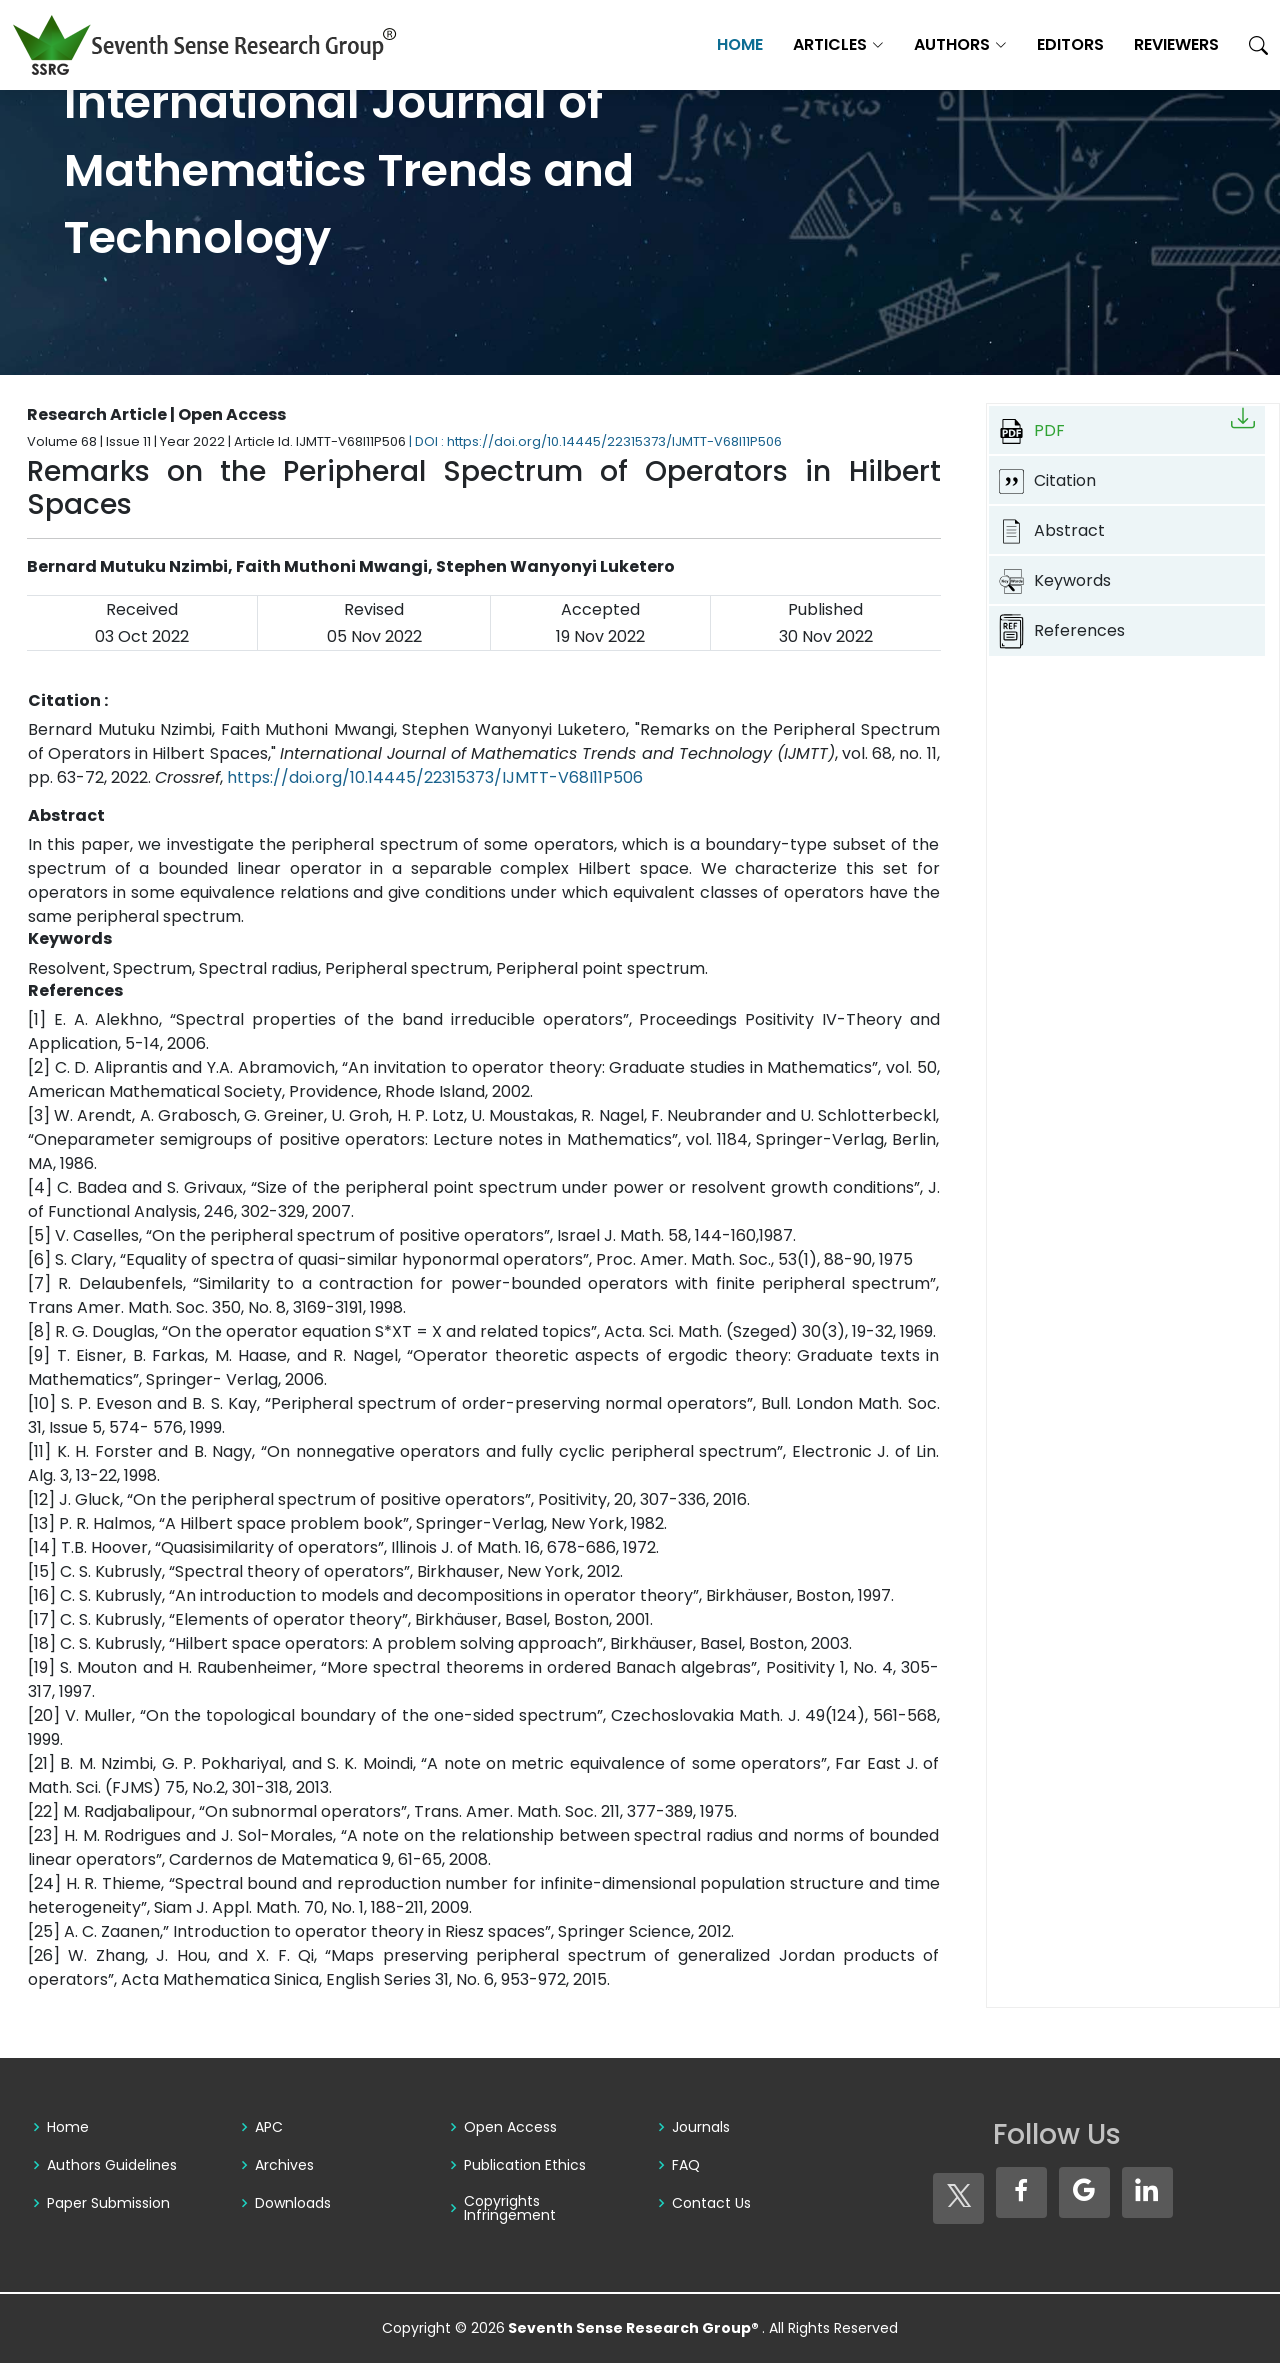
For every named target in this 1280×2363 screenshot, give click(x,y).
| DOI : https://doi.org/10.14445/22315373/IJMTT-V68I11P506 (595, 441)
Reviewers (1176, 44)
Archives (284, 2165)
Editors (1070, 44)
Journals (701, 2127)
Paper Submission (108, 2203)
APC (269, 2127)
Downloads (293, 2203)
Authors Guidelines (112, 2165)
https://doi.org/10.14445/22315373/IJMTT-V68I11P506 (435, 777)
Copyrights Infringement (510, 2208)
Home (740, 44)
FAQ (686, 2165)
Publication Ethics (525, 2165)
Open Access (510, 2127)
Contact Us (711, 2203)
